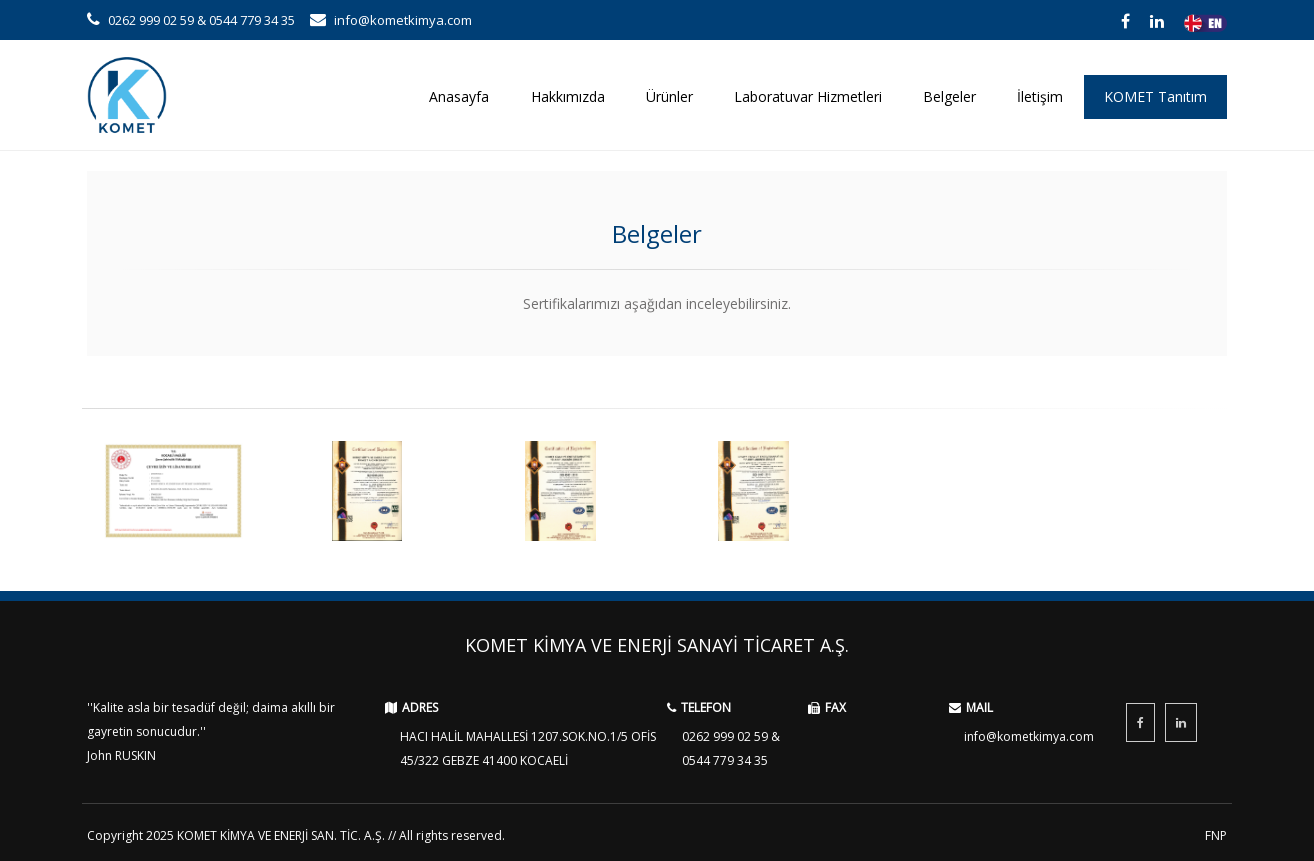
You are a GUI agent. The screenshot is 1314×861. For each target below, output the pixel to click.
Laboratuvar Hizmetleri (808, 96)
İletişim (1040, 96)
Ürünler (669, 96)
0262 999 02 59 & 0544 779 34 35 (191, 20)
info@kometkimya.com (391, 20)
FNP (1216, 835)
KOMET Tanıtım (1155, 96)
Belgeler (949, 96)
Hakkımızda (568, 96)
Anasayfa (459, 96)
